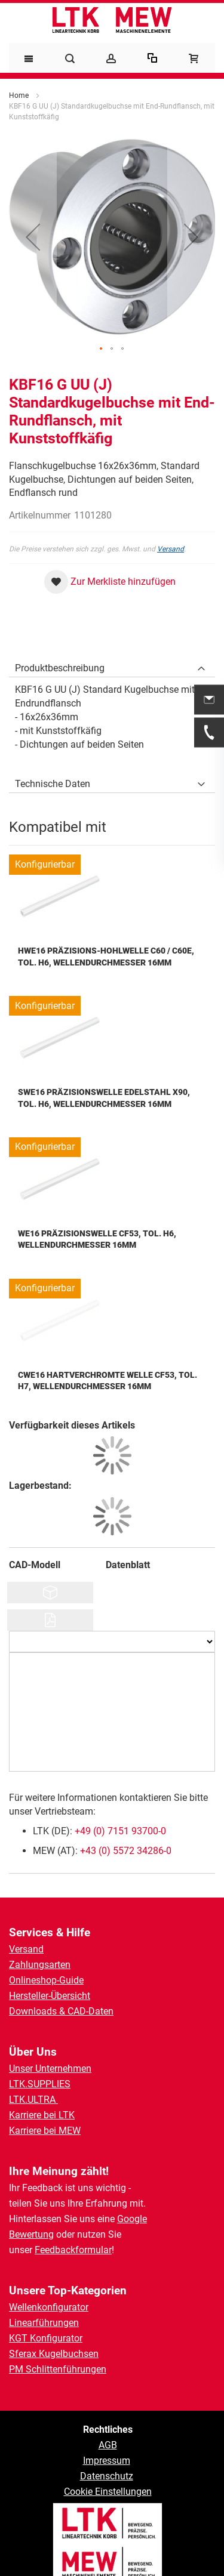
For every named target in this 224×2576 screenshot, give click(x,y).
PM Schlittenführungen (57, 2369)
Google (132, 2219)
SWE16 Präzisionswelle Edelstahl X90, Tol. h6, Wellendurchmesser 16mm (104, 1098)
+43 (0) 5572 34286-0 (125, 1850)
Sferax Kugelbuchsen (54, 2353)
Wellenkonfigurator (48, 2307)
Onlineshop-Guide (46, 1980)
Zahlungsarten (39, 1964)
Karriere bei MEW (45, 2130)
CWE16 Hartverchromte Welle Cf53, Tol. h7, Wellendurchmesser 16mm (107, 1381)
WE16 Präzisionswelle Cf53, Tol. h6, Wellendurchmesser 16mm (97, 1239)
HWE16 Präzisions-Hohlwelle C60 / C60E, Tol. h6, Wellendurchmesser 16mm (106, 956)
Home (19, 95)
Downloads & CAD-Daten (61, 2011)
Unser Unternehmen (50, 2068)
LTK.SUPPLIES (39, 2084)
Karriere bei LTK (42, 2115)
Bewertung (31, 2234)
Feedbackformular (73, 2250)
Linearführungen (44, 2322)
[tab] (112, 665)
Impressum (106, 2460)
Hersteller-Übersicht (49, 1995)
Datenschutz (106, 2476)
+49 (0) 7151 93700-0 (120, 1831)
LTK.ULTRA (33, 2099)
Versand (170, 549)
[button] (33, 237)
